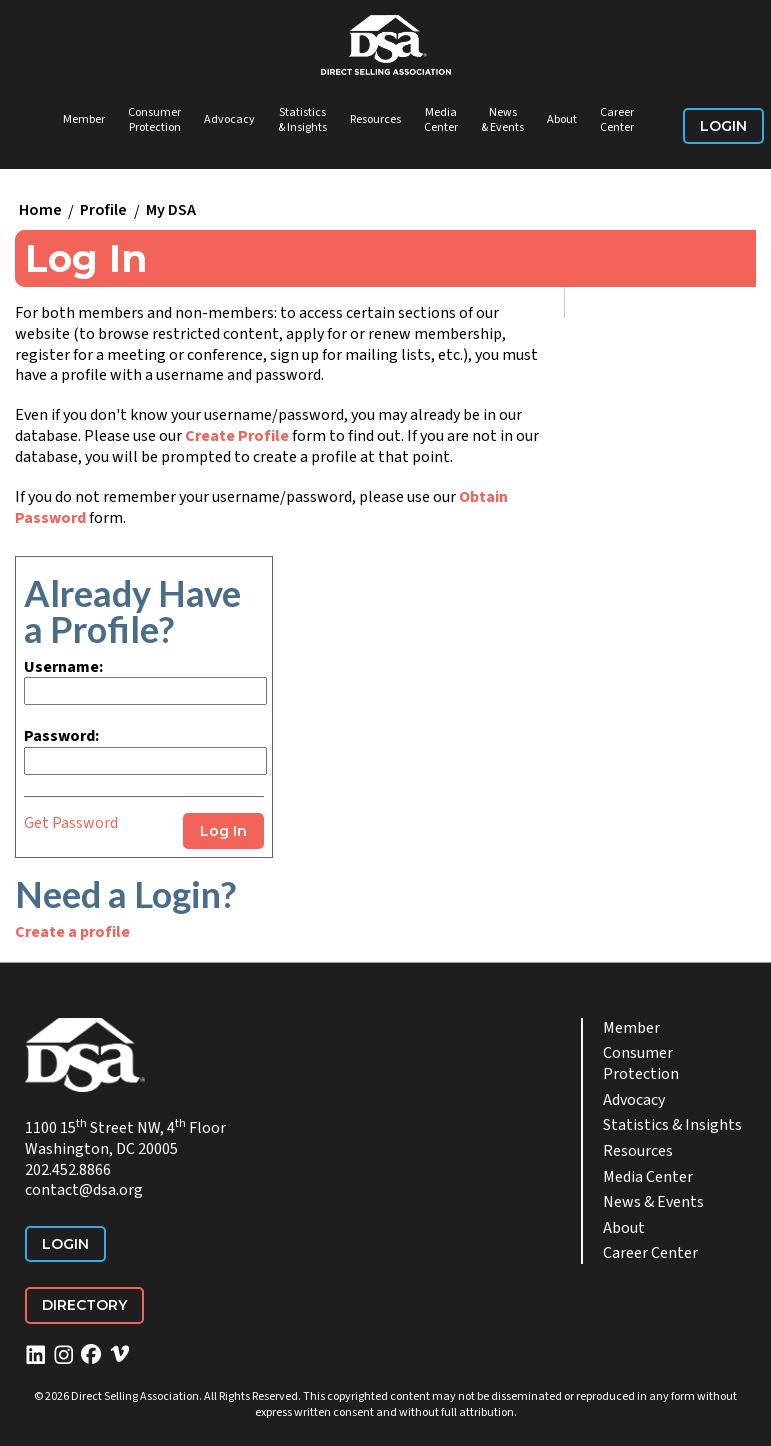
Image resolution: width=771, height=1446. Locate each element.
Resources (375, 119)
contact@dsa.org (84, 1190)
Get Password (71, 823)
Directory (84, 1305)
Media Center (441, 120)
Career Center (617, 120)
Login (723, 126)
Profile (103, 211)
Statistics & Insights (302, 120)
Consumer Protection (154, 120)
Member (84, 119)
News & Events (502, 120)
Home (40, 211)
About (562, 119)
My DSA (171, 211)
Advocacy (229, 119)
